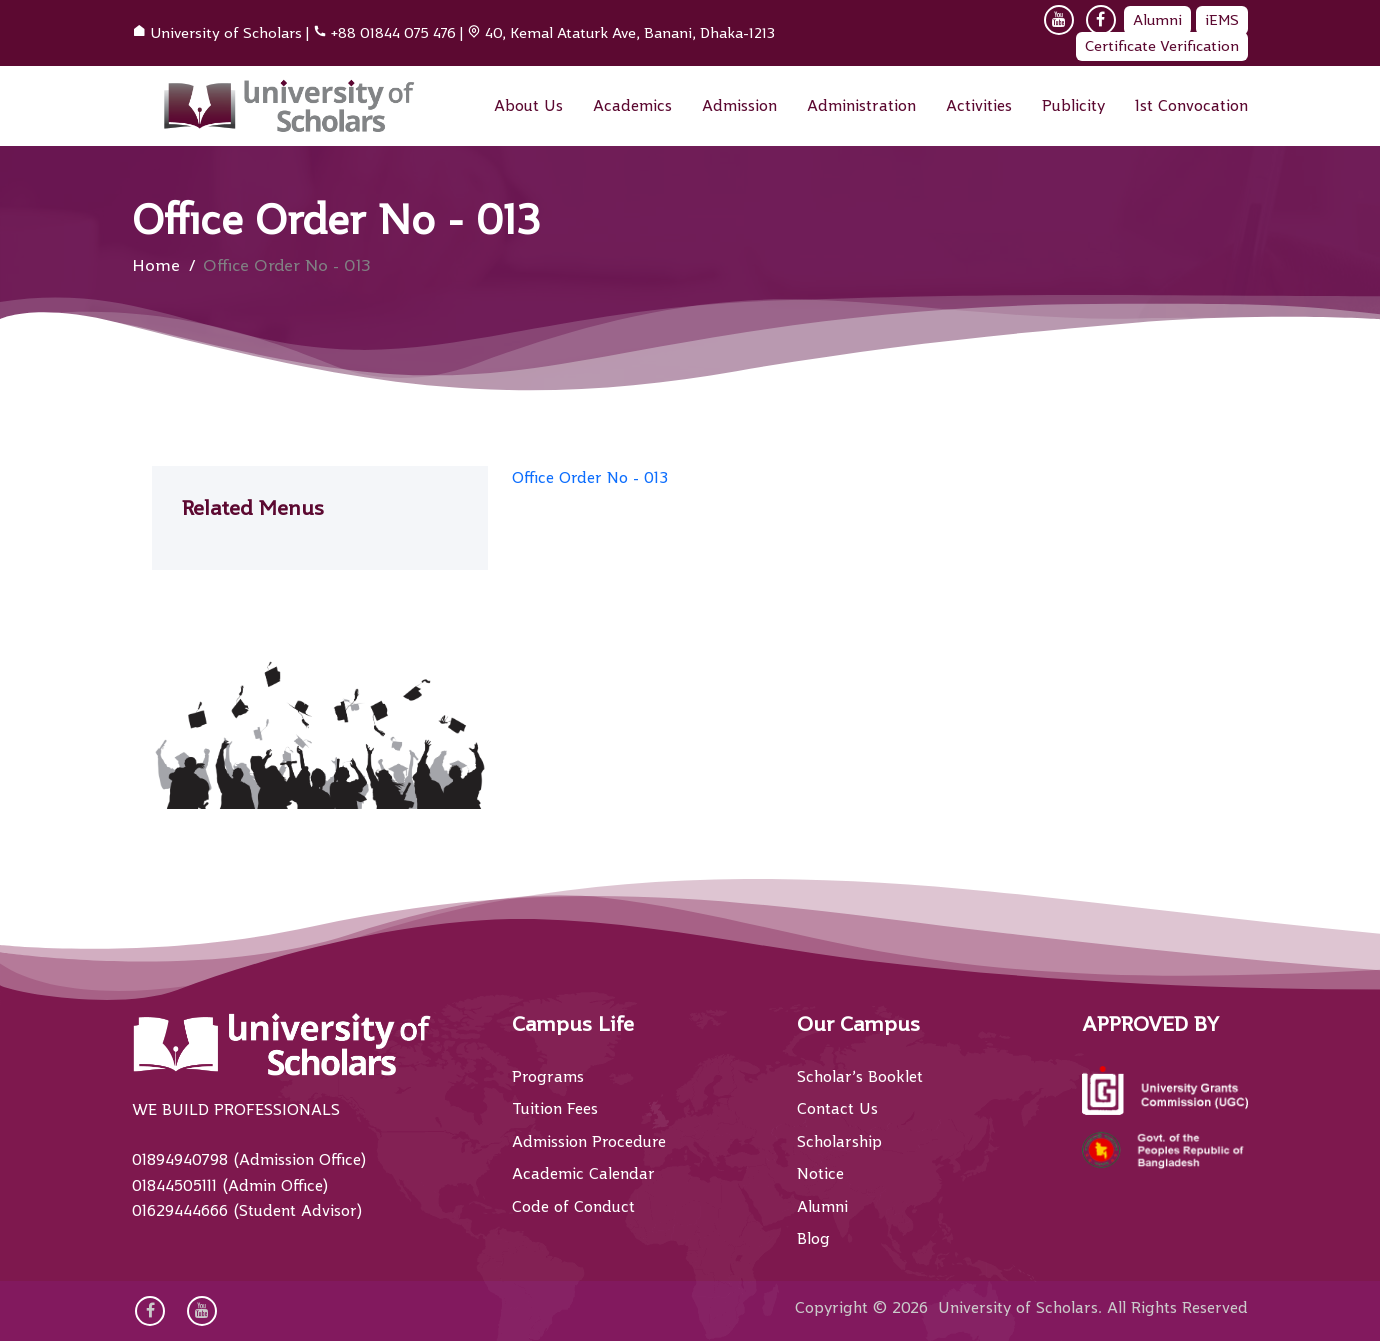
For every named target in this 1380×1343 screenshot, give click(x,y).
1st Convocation (1191, 106)
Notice (820, 1174)
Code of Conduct (573, 1207)
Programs (548, 1077)
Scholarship (839, 1142)
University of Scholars (226, 33)
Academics (632, 106)
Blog (813, 1239)
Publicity (1073, 106)
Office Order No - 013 (590, 478)
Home (156, 265)
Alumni (1157, 20)
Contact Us (837, 1109)
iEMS (1222, 20)
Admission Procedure (589, 1142)
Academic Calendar (583, 1174)
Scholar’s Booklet (860, 1077)
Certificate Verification (1162, 46)
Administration (861, 106)
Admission (739, 106)
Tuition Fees (555, 1109)
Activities (979, 106)
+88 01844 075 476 (393, 33)
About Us (528, 106)
